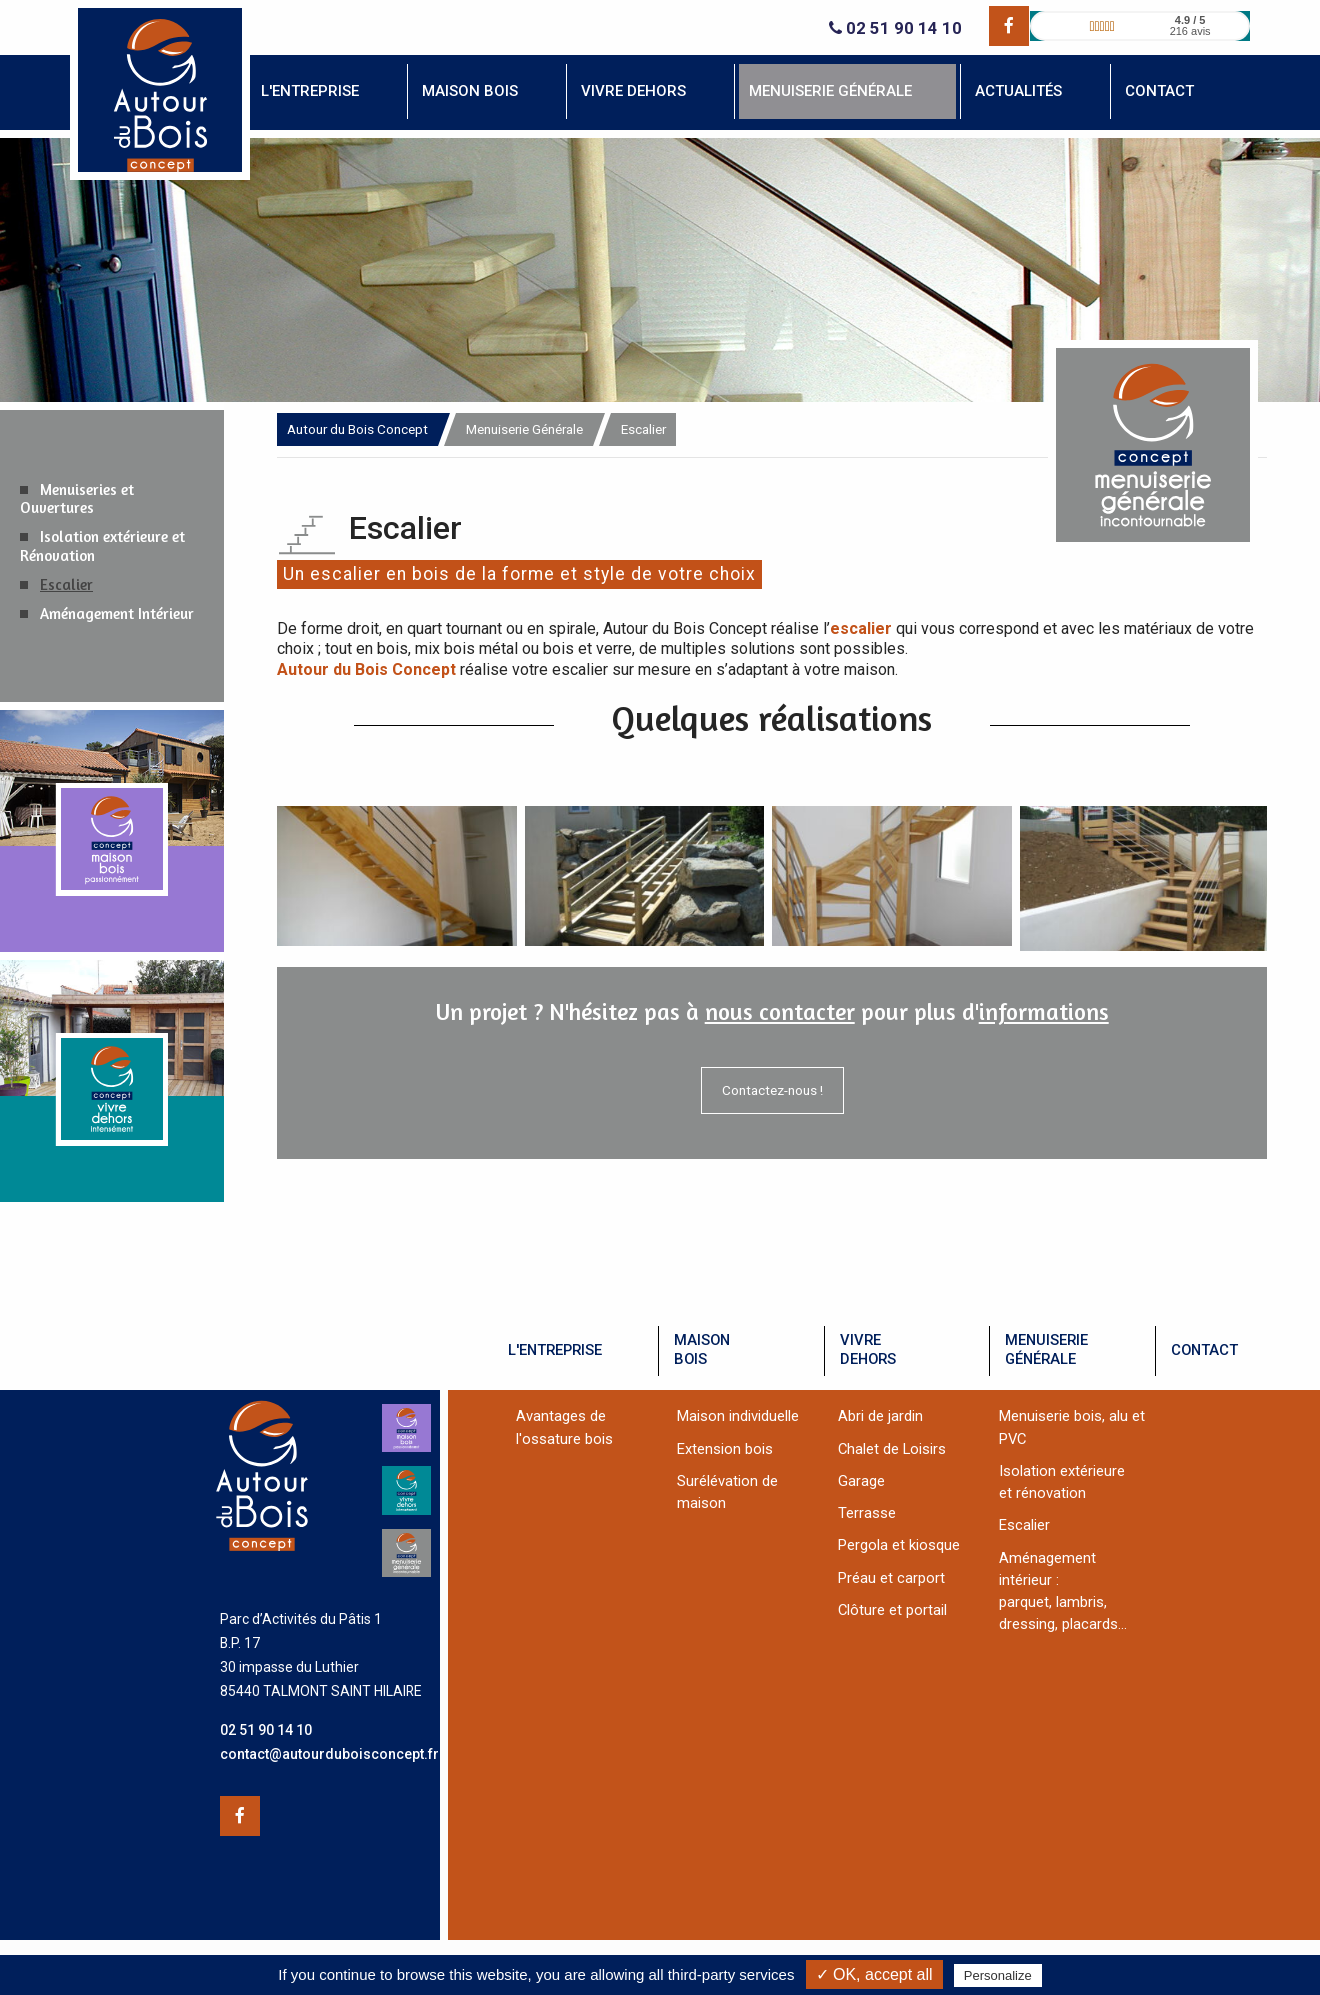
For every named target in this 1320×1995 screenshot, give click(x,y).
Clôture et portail (892, 1610)
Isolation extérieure (1062, 1471)
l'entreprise (555, 1350)
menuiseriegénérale (1046, 1349)
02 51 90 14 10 (895, 28)
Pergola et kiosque (899, 1545)
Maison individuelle (738, 1416)
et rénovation (1042, 1493)
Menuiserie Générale (524, 429)
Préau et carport (891, 1578)
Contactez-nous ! (772, 1090)
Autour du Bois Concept (357, 429)
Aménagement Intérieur (117, 613)
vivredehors (868, 1349)
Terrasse (867, 1513)
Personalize (998, 1975)
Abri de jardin (880, 1416)
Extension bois (725, 1449)
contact (1204, 1350)
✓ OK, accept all (874, 1974)
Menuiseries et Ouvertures (77, 499)
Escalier (66, 584)
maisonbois (702, 1349)
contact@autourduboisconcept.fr (329, 1754)
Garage (861, 1481)
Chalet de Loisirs (892, 1449)
